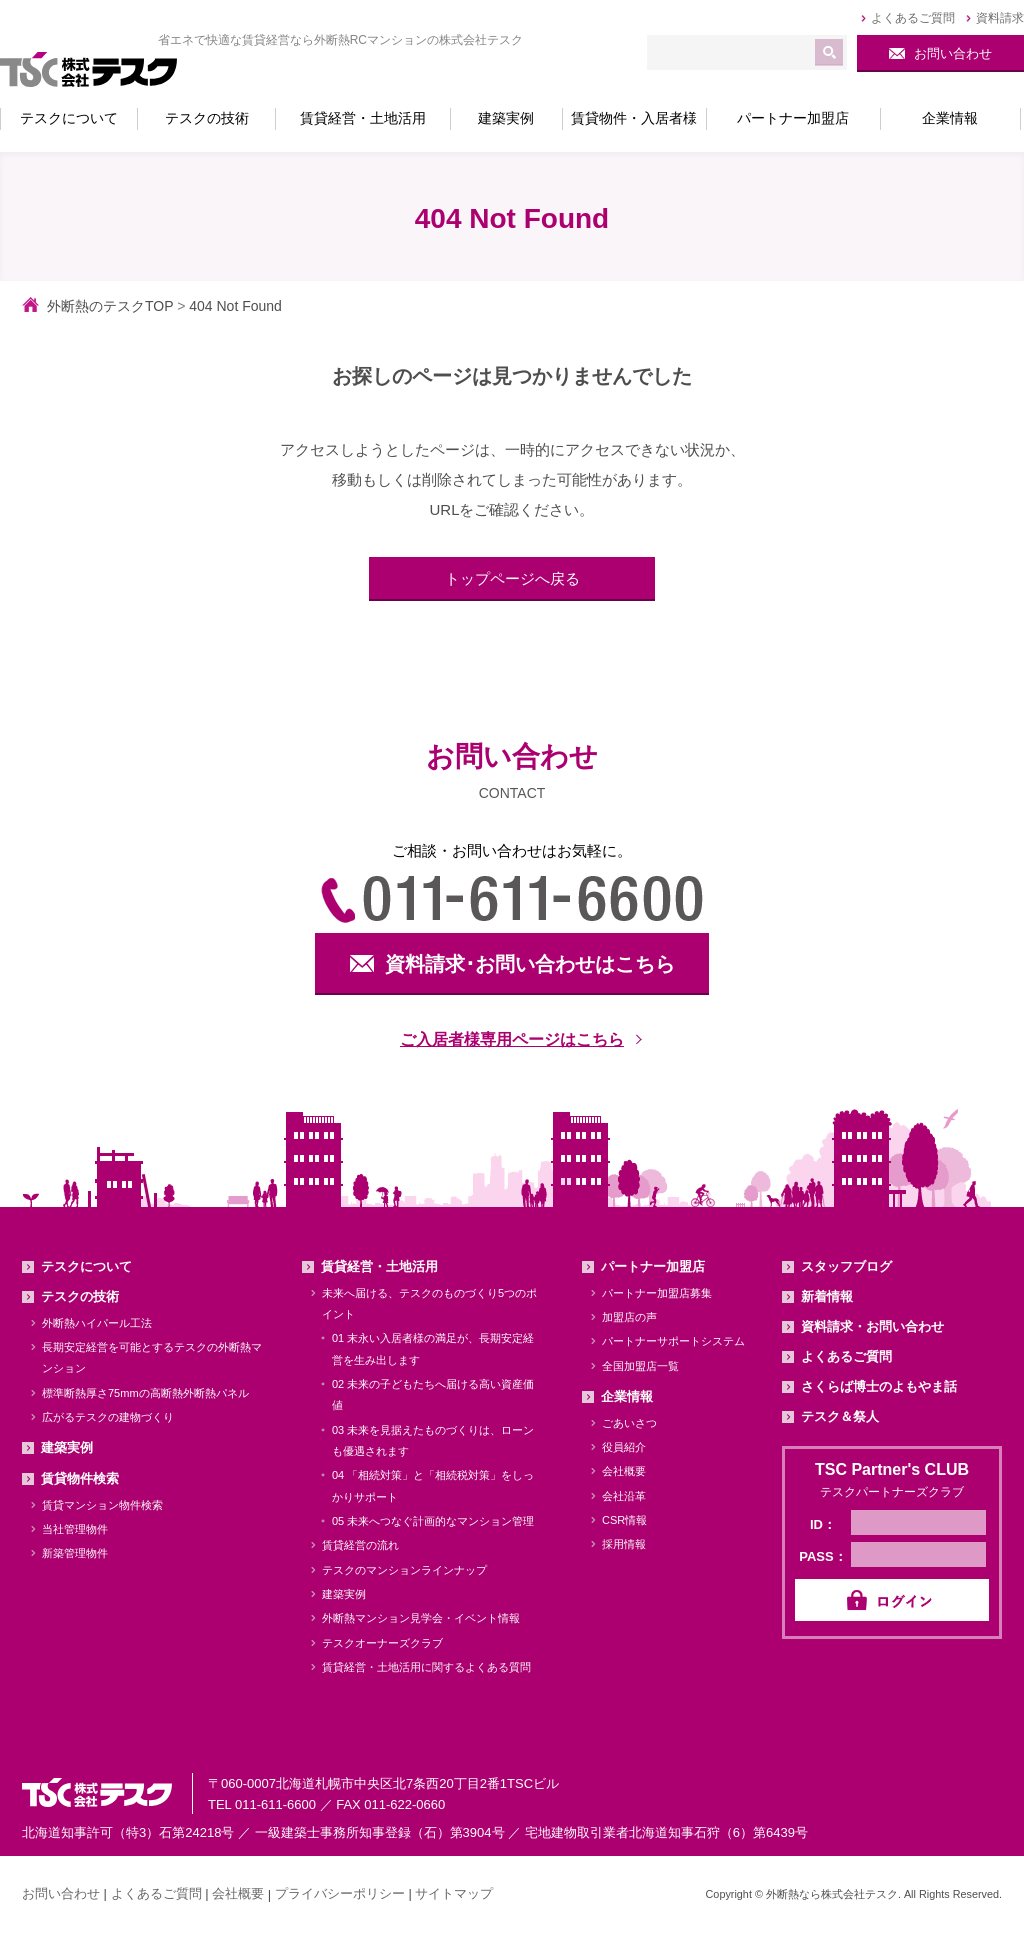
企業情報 (627, 1396)
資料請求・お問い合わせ (872, 1326)
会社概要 (624, 1471)
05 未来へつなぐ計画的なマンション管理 (433, 1521)
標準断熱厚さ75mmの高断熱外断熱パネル (145, 1393)
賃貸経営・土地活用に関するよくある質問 (426, 1667)
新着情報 (827, 1296)
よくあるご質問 (846, 1356)
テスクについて (86, 1266)
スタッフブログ (846, 1266)
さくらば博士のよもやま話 (879, 1386)
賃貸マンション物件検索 (102, 1505)
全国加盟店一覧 (640, 1366)
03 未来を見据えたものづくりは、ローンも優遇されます (433, 1440)
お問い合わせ (61, 1893)
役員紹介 (624, 1447)
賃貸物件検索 (80, 1478)
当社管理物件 (75, 1529)
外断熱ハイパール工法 (97, 1323)
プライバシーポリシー (340, 1893)
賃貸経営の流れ (360, 1545)
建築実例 (67, 1447)
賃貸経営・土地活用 (379, 1266)
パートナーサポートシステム (673, 1341)
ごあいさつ (629, 1423)
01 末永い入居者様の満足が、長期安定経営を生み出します (433, 1348)
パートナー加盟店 (653, 1266)
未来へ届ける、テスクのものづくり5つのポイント (429, 1303)
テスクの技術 (80, 1296)
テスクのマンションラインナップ (404, 1570)
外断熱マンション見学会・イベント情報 (421, 1618)
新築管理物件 (75, 1553)
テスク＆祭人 (840, 1416)
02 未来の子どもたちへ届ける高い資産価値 (433, 1394)
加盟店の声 (629, 1317)
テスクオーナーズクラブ (382, 1643)
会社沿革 (624, 1496)
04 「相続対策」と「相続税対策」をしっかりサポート (433, 1485)
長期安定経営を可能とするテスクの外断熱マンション (152, 1357)
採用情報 (624, 1544)
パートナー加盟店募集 (657, 1293)
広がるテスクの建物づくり (108, 1417)
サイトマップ (454, 1893)
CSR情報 (624, 1520)
